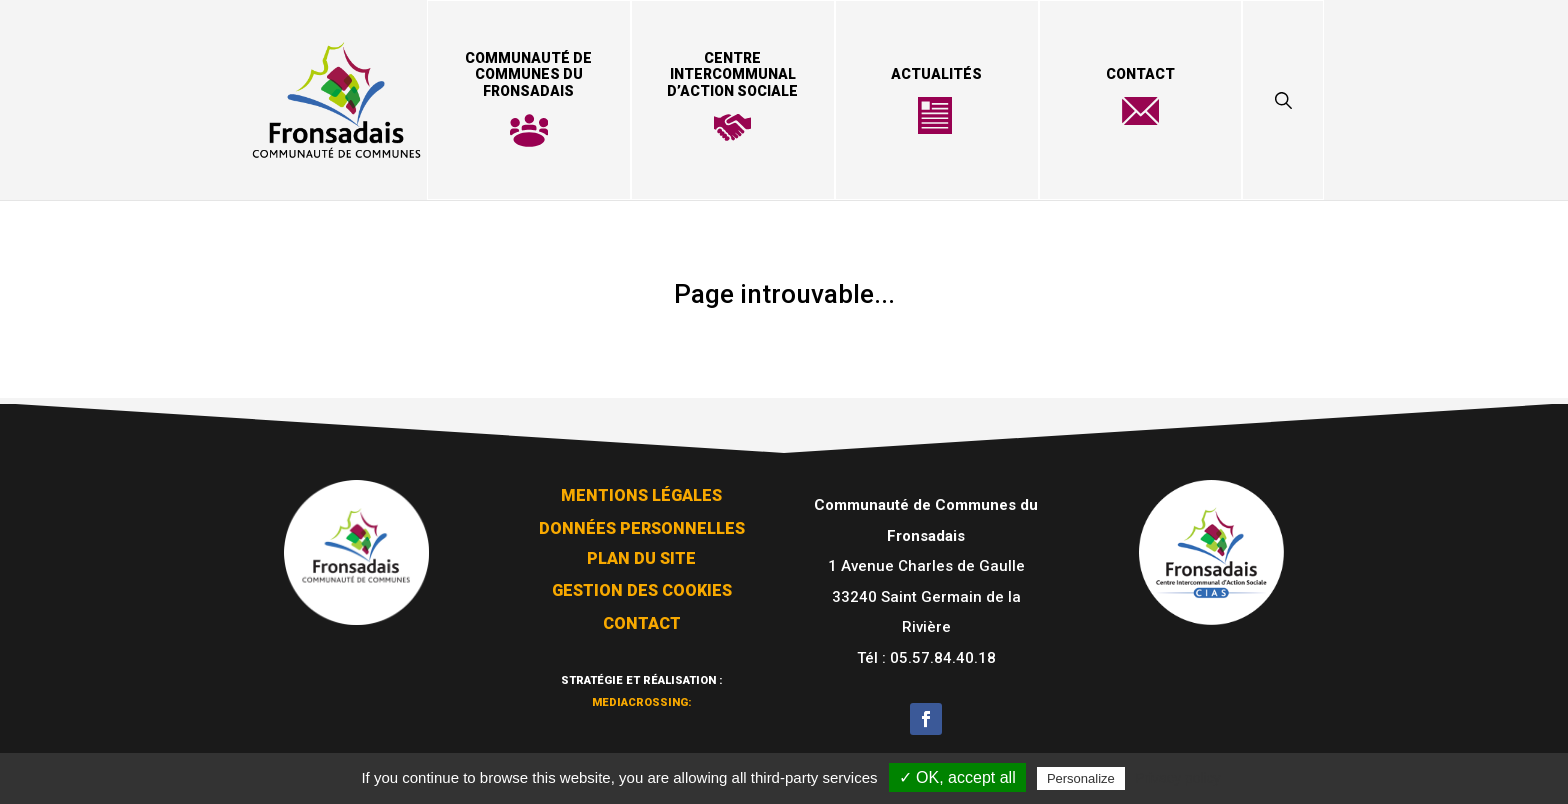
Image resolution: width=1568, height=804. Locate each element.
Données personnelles (642, 522)
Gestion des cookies (642, 584)
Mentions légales (641, 489)
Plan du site (641, 552)
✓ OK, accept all (957, 777)
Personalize (1081, 778)
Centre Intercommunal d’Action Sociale (732, 75)
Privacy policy (1178, 778)
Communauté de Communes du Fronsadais (528, 75)
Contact (1140, 74)
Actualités (936, 74)
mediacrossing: (642, 693)
